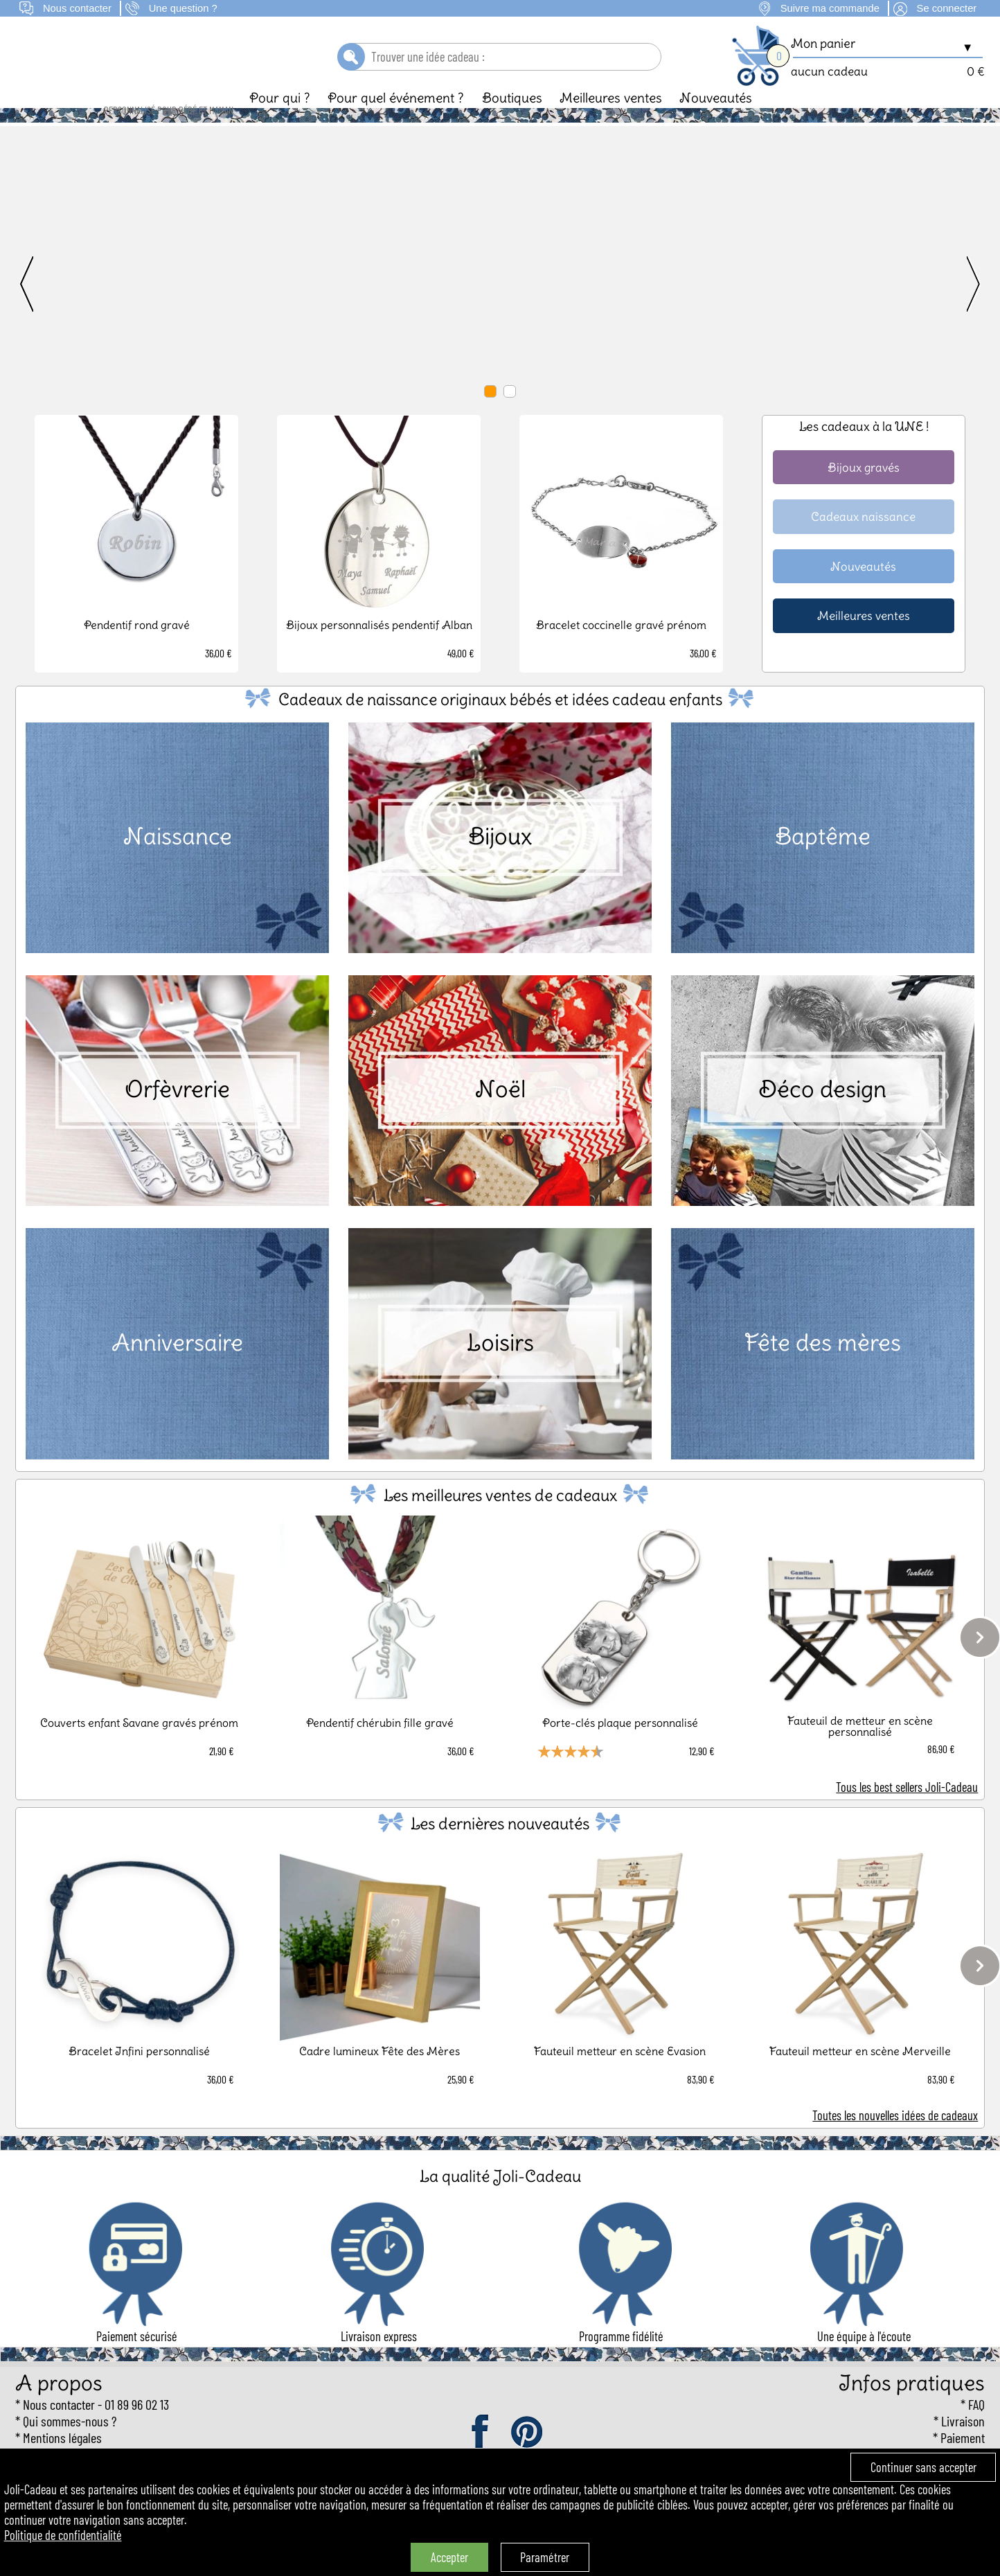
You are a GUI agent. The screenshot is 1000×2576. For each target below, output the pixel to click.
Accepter (449, 2557)
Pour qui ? (279, 121)
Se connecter (947, 8)
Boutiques (512, 121)
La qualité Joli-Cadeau (500, 2199)
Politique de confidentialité (63, 2535)
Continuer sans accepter (923, 2467)
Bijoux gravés (864, 491)
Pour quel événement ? (396, 121)
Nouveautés (715, 121)
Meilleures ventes (611, 121)
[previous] (63, 309)
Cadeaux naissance (863, 540)
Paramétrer (544, 2557)
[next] (936, 309)
